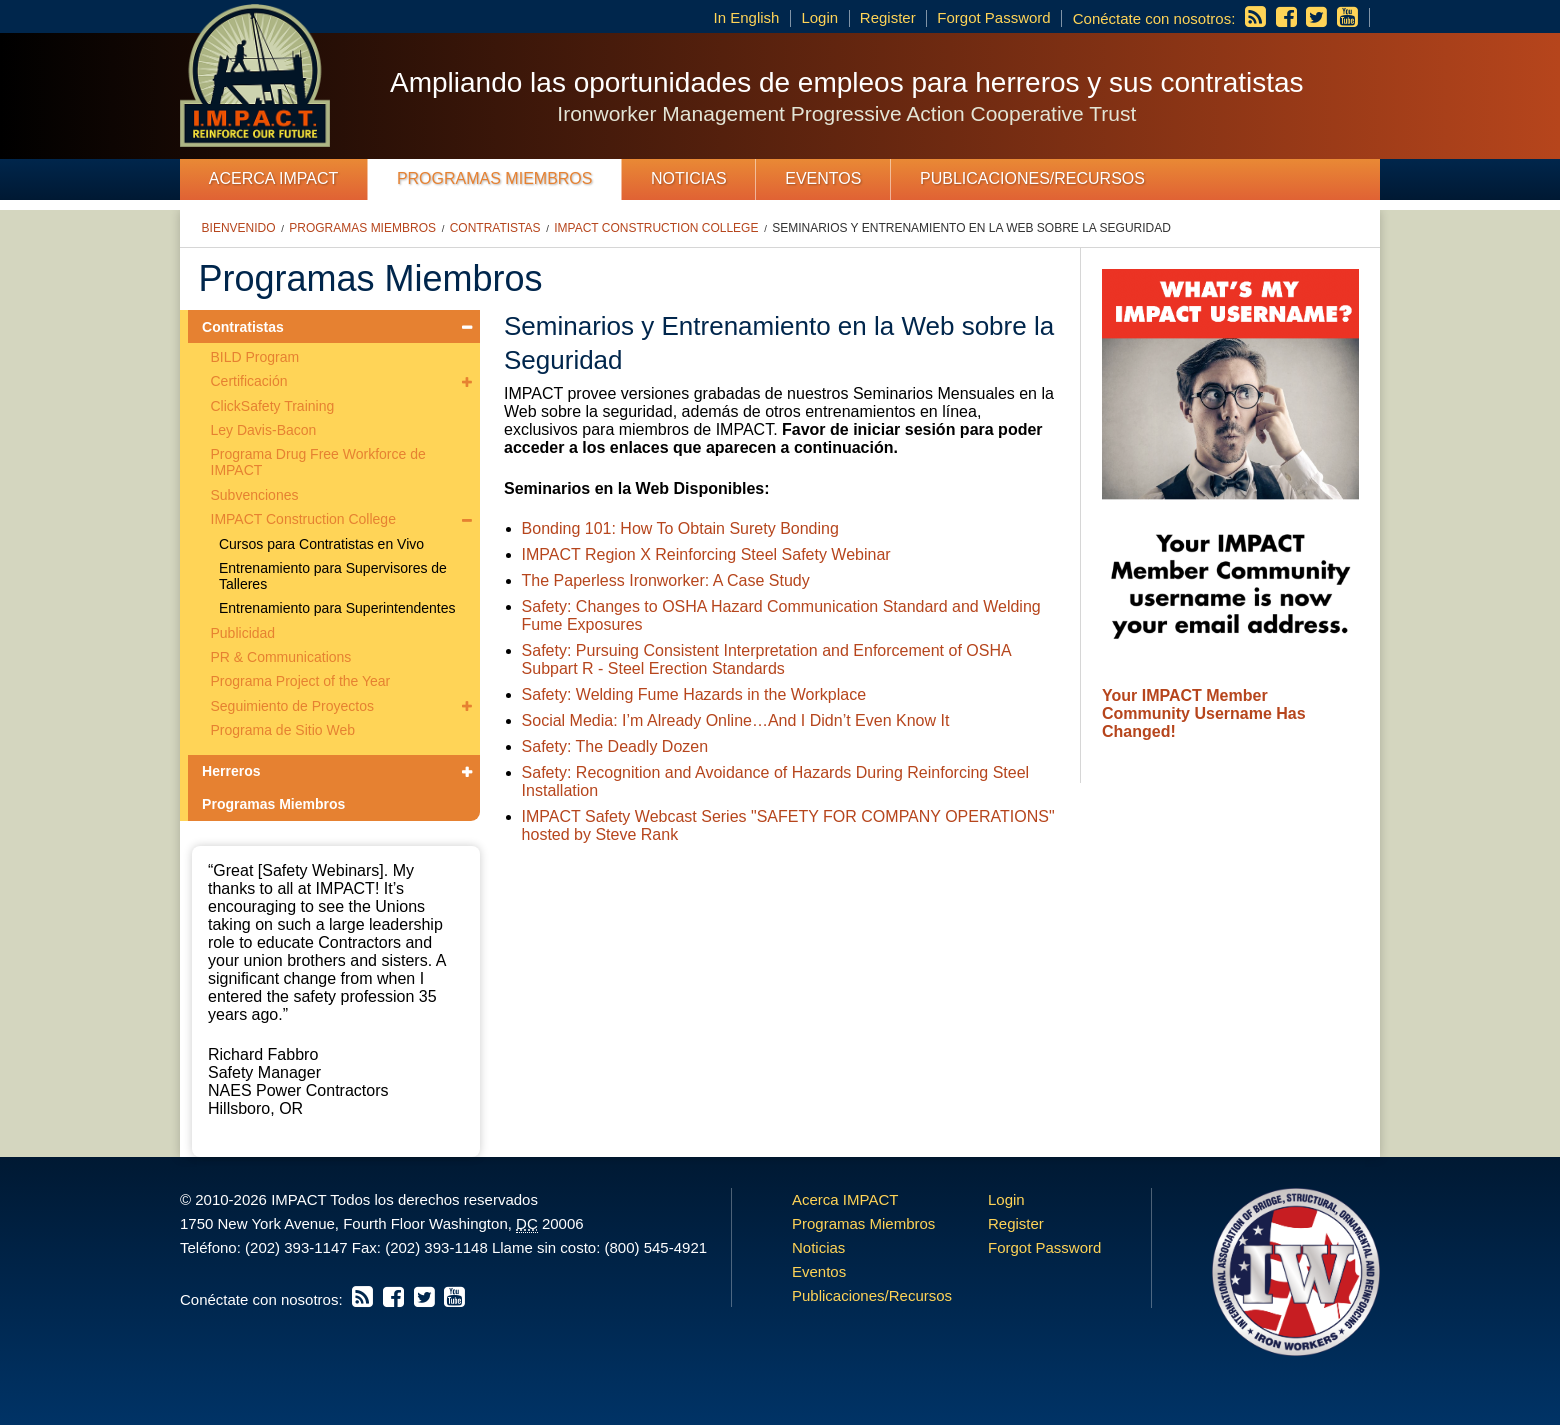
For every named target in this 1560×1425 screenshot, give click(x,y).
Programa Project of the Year (301, 681)
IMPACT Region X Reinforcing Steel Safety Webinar (706, 554)
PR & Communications (281, 657)
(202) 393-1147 (296, 1247)
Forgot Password (993, 17)
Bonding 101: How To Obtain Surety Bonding (680, 528)
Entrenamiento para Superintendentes (337, 608)
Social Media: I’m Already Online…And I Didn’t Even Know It (736, 720)
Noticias (689, 178)
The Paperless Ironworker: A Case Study (666, 580)
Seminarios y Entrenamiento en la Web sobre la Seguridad (971, 228)
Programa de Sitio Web (283, 730)
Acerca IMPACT (274, 178)
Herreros (231, 771)
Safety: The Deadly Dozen (615, 746)
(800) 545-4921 (655, 1247)
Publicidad (243, 633)
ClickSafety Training (273, 406)
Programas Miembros (495, 178)
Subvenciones (255, 495)
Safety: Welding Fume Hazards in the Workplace (694, 694)
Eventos (823, 178)
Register (888, 17)
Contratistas (495, 228)
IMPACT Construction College (656, 228)
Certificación (249, 381)
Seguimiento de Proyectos (292, 706)
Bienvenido (239, 228)
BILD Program (255, 357)
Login (819, 17)
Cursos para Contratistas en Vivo (321, 544)
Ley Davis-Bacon (264, 430)
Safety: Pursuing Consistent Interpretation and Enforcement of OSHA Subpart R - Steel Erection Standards (766, 659)
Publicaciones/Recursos (1032, 178)
